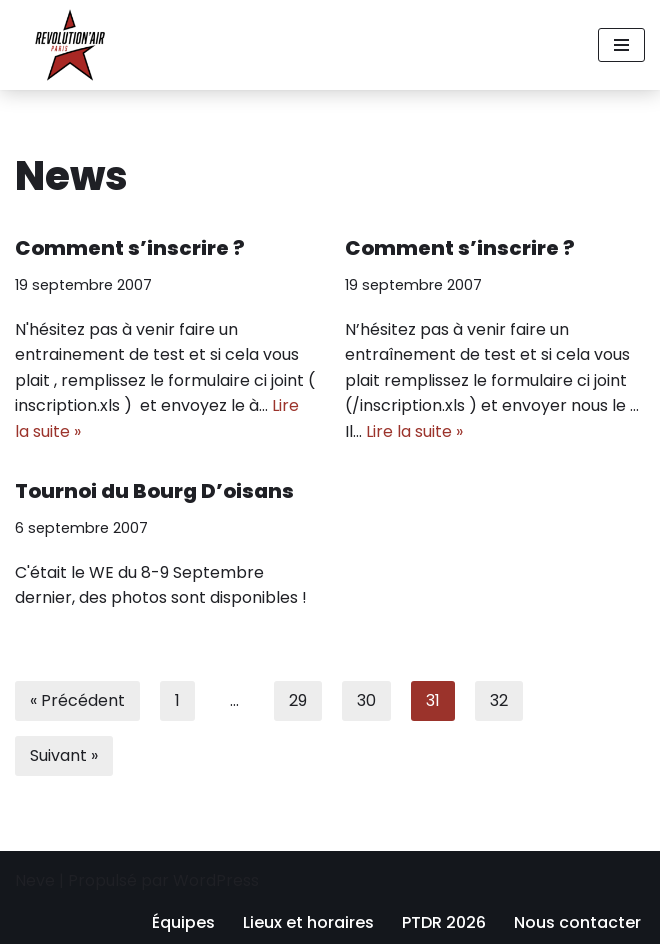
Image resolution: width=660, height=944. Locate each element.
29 (298, 700)
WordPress (216, 880)
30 (366, 700)
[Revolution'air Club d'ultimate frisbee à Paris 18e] (70, 45)
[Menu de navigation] (621, 45)
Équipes (183, 922)
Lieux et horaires (308, 922)
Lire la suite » (414, 431)
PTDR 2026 (444, 922)
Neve (35, 880)
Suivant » (64, 755)
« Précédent (77, 700)
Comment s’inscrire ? (130, 248)
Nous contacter (577, 922)
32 (499, 700)
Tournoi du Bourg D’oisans (154, 491)
